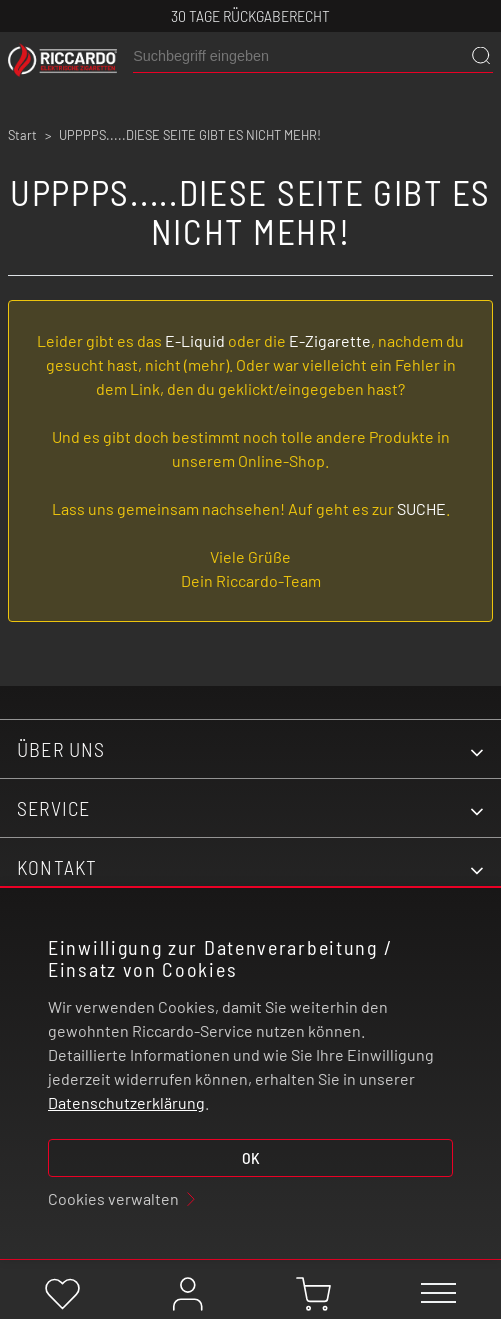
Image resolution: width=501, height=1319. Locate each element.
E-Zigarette (330, 340)
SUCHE (421, 508)
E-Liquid (195, 340)
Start (22, 135)
